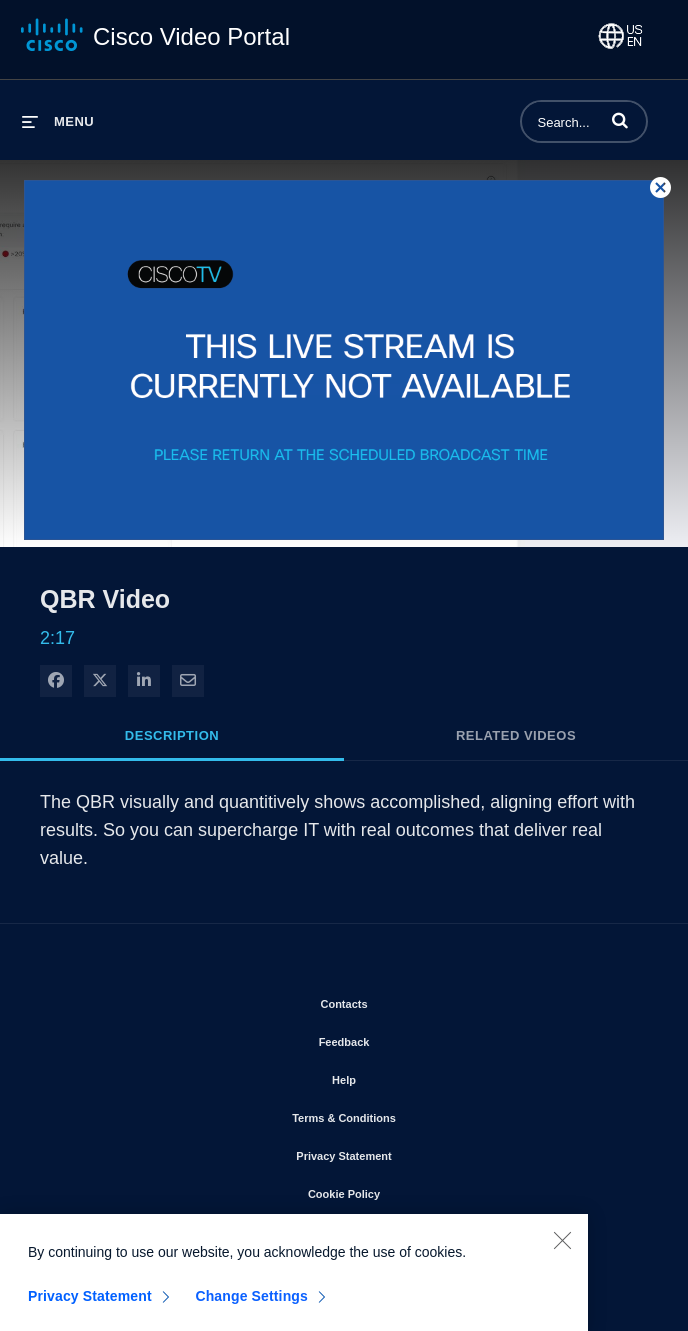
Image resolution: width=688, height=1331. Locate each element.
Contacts (400, 1000)
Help (401, 1076)
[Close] (562, 1250)
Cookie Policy (401, 1190)
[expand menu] (58, 121)
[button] (620, 120)
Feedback (401, 1038)
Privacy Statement (400, 1152)
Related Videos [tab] (516, 735)
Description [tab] (172, 735)
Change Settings (251, 1306)
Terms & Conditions (401, 1114)
